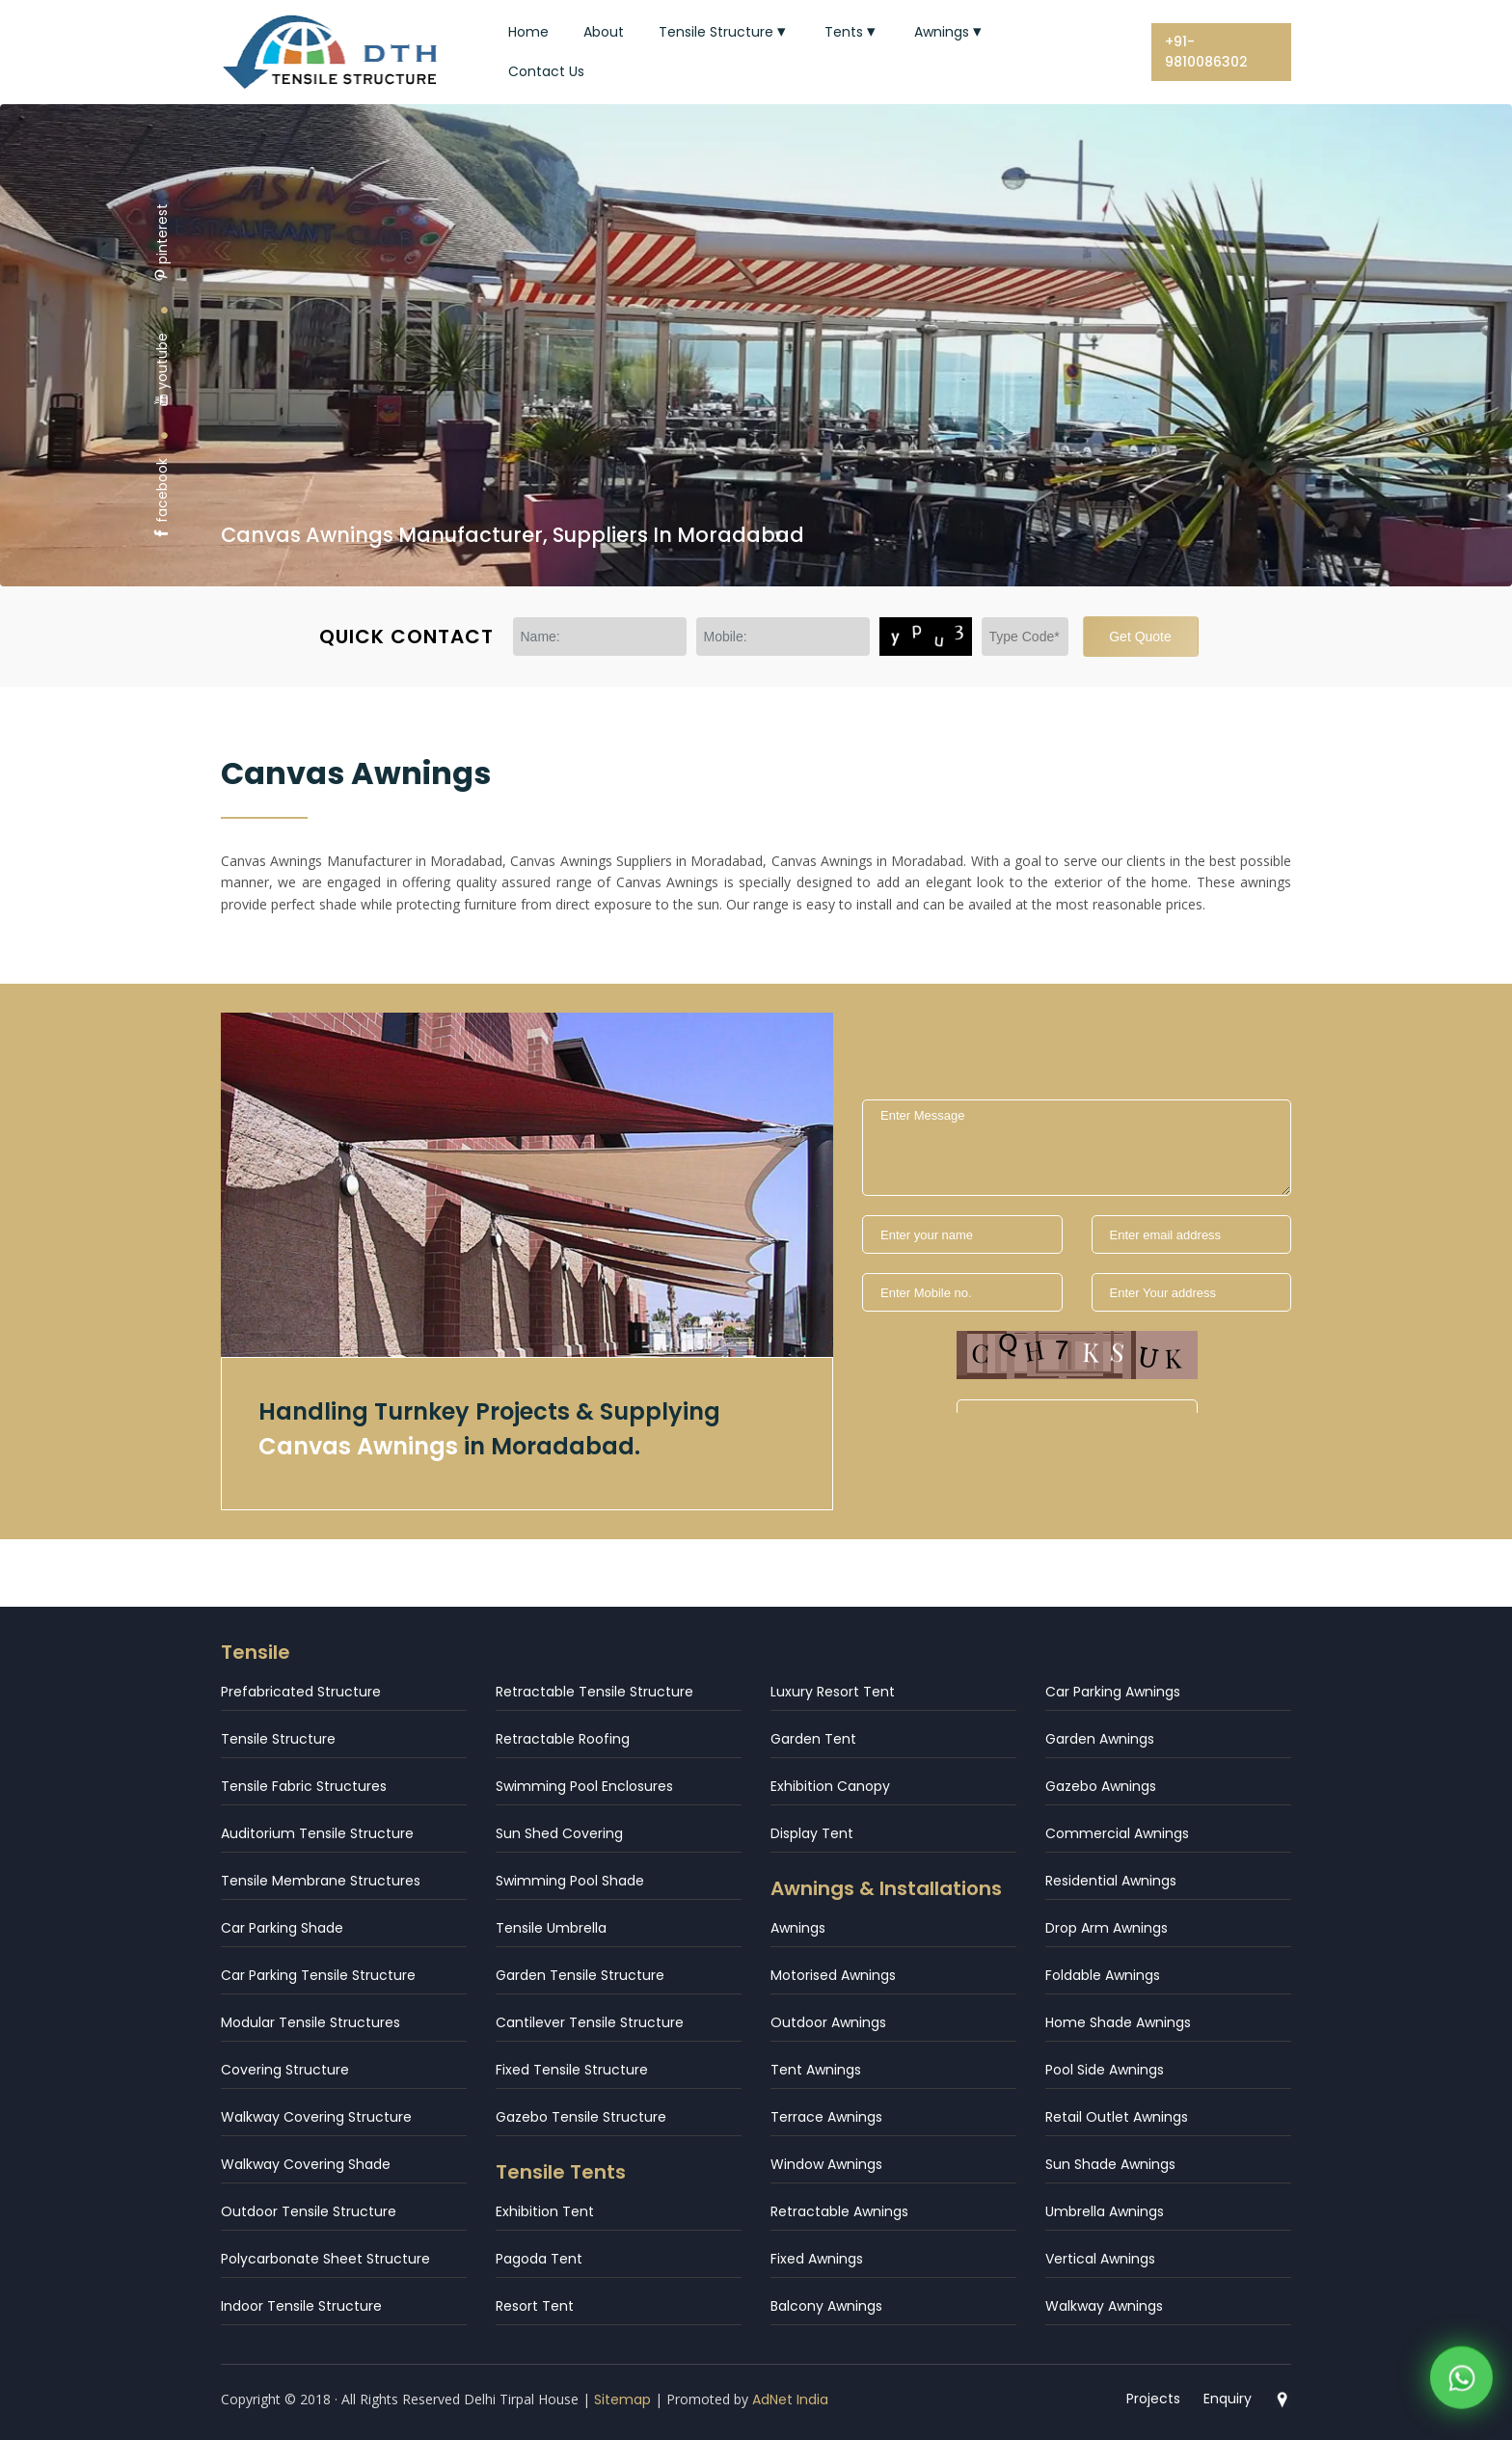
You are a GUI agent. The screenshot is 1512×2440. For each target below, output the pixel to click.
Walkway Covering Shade (306, 2164)
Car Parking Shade (282, 1928)
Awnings (950, 31)
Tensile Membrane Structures (320, 1880)
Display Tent (811, 1833)
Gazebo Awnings (1100, 1786)
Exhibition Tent (545, 2211)
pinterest (162, 242)
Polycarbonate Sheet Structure (325, 2258)
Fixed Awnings (816, 2258)
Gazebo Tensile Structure (581, 2117)
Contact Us (546, 71)
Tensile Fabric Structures (304, 1786)
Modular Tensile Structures (310, 2022)
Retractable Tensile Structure (594, 1691)
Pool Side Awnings (1104, 2069)
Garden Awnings (1099, 1739)
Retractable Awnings (839, 2211)
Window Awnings (826, 2164)
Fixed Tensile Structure (572, 2069)
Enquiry (1227, 2398)
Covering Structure (285, 2069)
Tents (851, 31)
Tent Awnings (815, 2069)
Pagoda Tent (539, 2258)
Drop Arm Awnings (1106, 1928)
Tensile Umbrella (551, 1928)
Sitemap (622, 2399)
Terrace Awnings (826, 2117)
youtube (162, 370)
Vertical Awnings (1100, 2258)
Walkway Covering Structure (316, 2117)
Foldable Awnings (1102, 1975)
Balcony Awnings (826, 2306)
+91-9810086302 (1206, 51)
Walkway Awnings (1104, 2306)
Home (528, 31)
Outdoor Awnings (828, 2022)
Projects (1153, 2398)
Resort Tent (535, 2306)
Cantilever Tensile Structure (590, 2022)
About (603, 31)
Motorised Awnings (833, 1975)
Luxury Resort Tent (832, 1691)
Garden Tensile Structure (580, 1975)
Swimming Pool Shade (570, 1880)
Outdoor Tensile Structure (308, 2211)
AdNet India (790, 2399)
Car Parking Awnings (1112, 1691)
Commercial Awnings (1117, 1833)
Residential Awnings (1110, 1880)
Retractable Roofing (563, 1739)
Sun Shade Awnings (1110, 2164)
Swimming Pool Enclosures (584, 1786)
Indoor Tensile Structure (301, 2306)
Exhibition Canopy (830, 1786)
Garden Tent (813, 1739)
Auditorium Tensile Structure (317, 1833)
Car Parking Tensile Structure (318, 1975)
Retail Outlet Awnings (1116, 2117)
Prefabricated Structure (301, 1691)
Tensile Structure (724, 31)
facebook (162, 499)
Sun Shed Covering (559, 1833)
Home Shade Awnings (1118, 2022)
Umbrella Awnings (1104, 2211)
